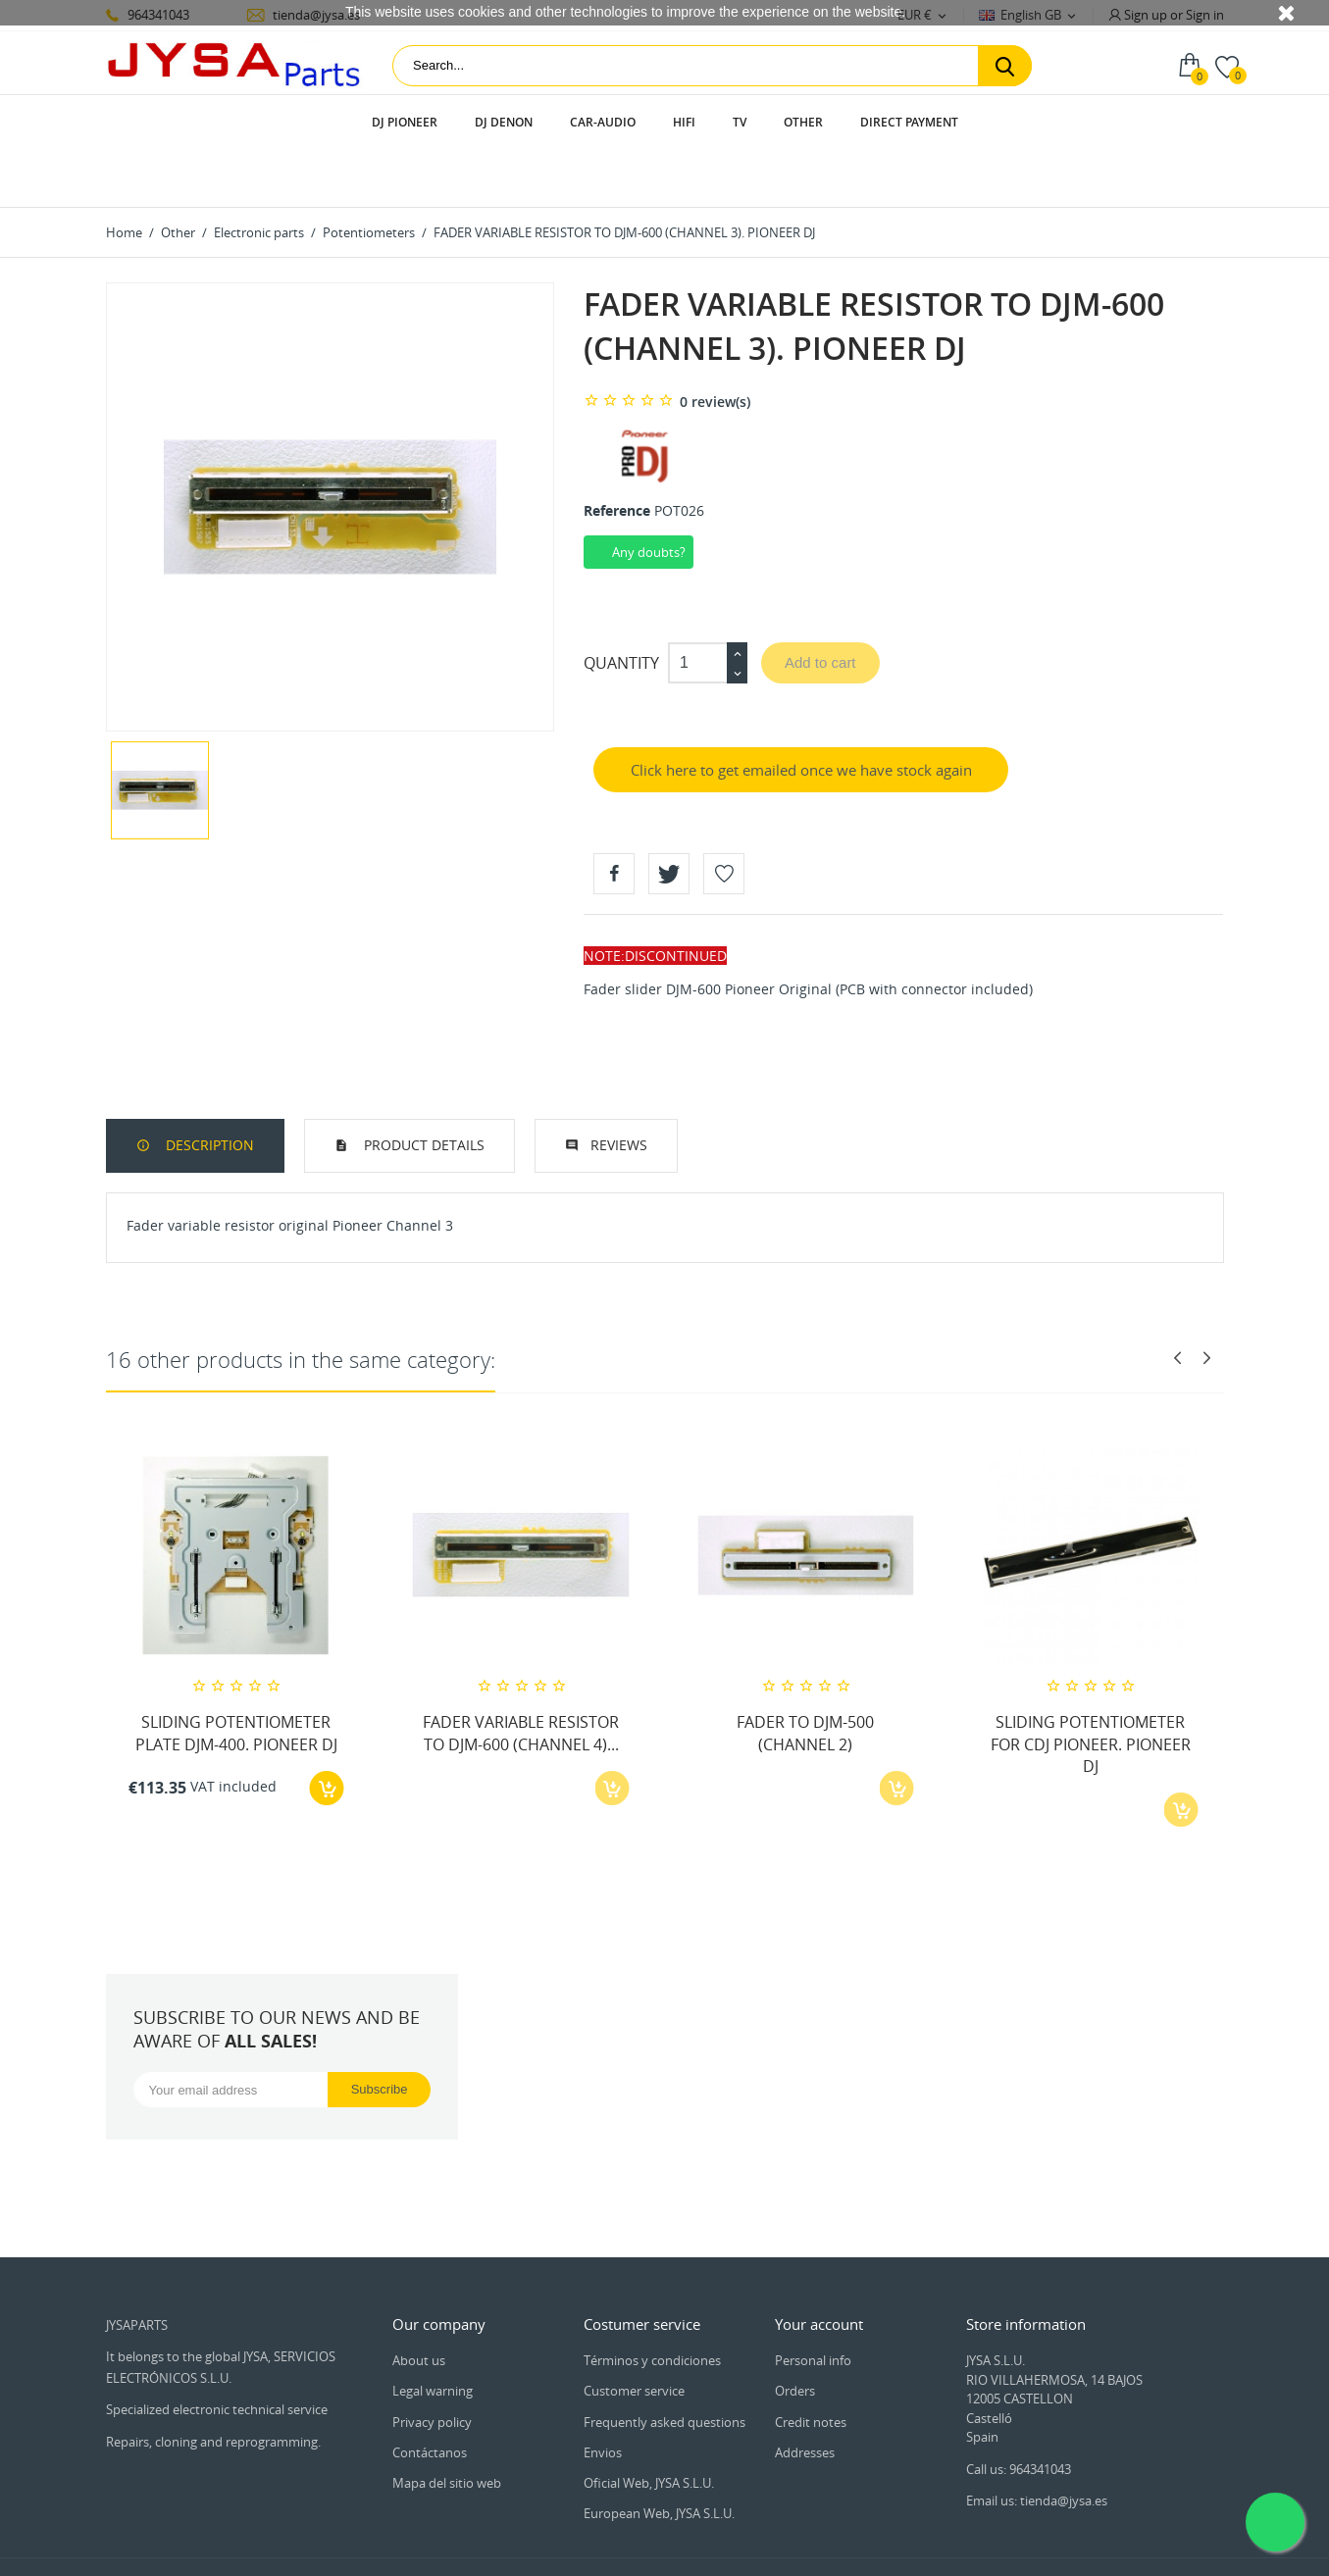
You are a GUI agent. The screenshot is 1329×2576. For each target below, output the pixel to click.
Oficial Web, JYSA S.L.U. (649, 2427)
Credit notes (810, 2366)
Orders (795, 2335)
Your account (819, 2268)
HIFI (684, 122)
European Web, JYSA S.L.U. (659, 2457)
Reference (617, 454)
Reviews (618, 1089)
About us (418, 2304)
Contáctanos (429, 2396)
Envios (603, 2396)
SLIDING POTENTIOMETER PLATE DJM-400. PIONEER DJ (236, 1676)
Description (208, 1089)
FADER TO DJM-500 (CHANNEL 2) (805, 1676)
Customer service (634, 2335)
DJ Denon (504, 122)
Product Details (422, 1089)
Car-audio (603, 122)
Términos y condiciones (652, 2304)
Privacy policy (432, 2366)
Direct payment (909, 122)
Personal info (813, 2304)
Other (803, 122)
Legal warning (432, 2335)
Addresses (805, 2396)
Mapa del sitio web (446, 2427)
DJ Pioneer (404, 122)
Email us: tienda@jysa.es (1036, 2444)
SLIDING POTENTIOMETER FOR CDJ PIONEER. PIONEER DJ (1091, 1688)
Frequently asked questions (664, 2366)
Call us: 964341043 (1018, 2413)
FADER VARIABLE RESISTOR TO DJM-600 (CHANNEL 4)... (521, 1676)
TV (739, 122)
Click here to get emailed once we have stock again (801, 714)
